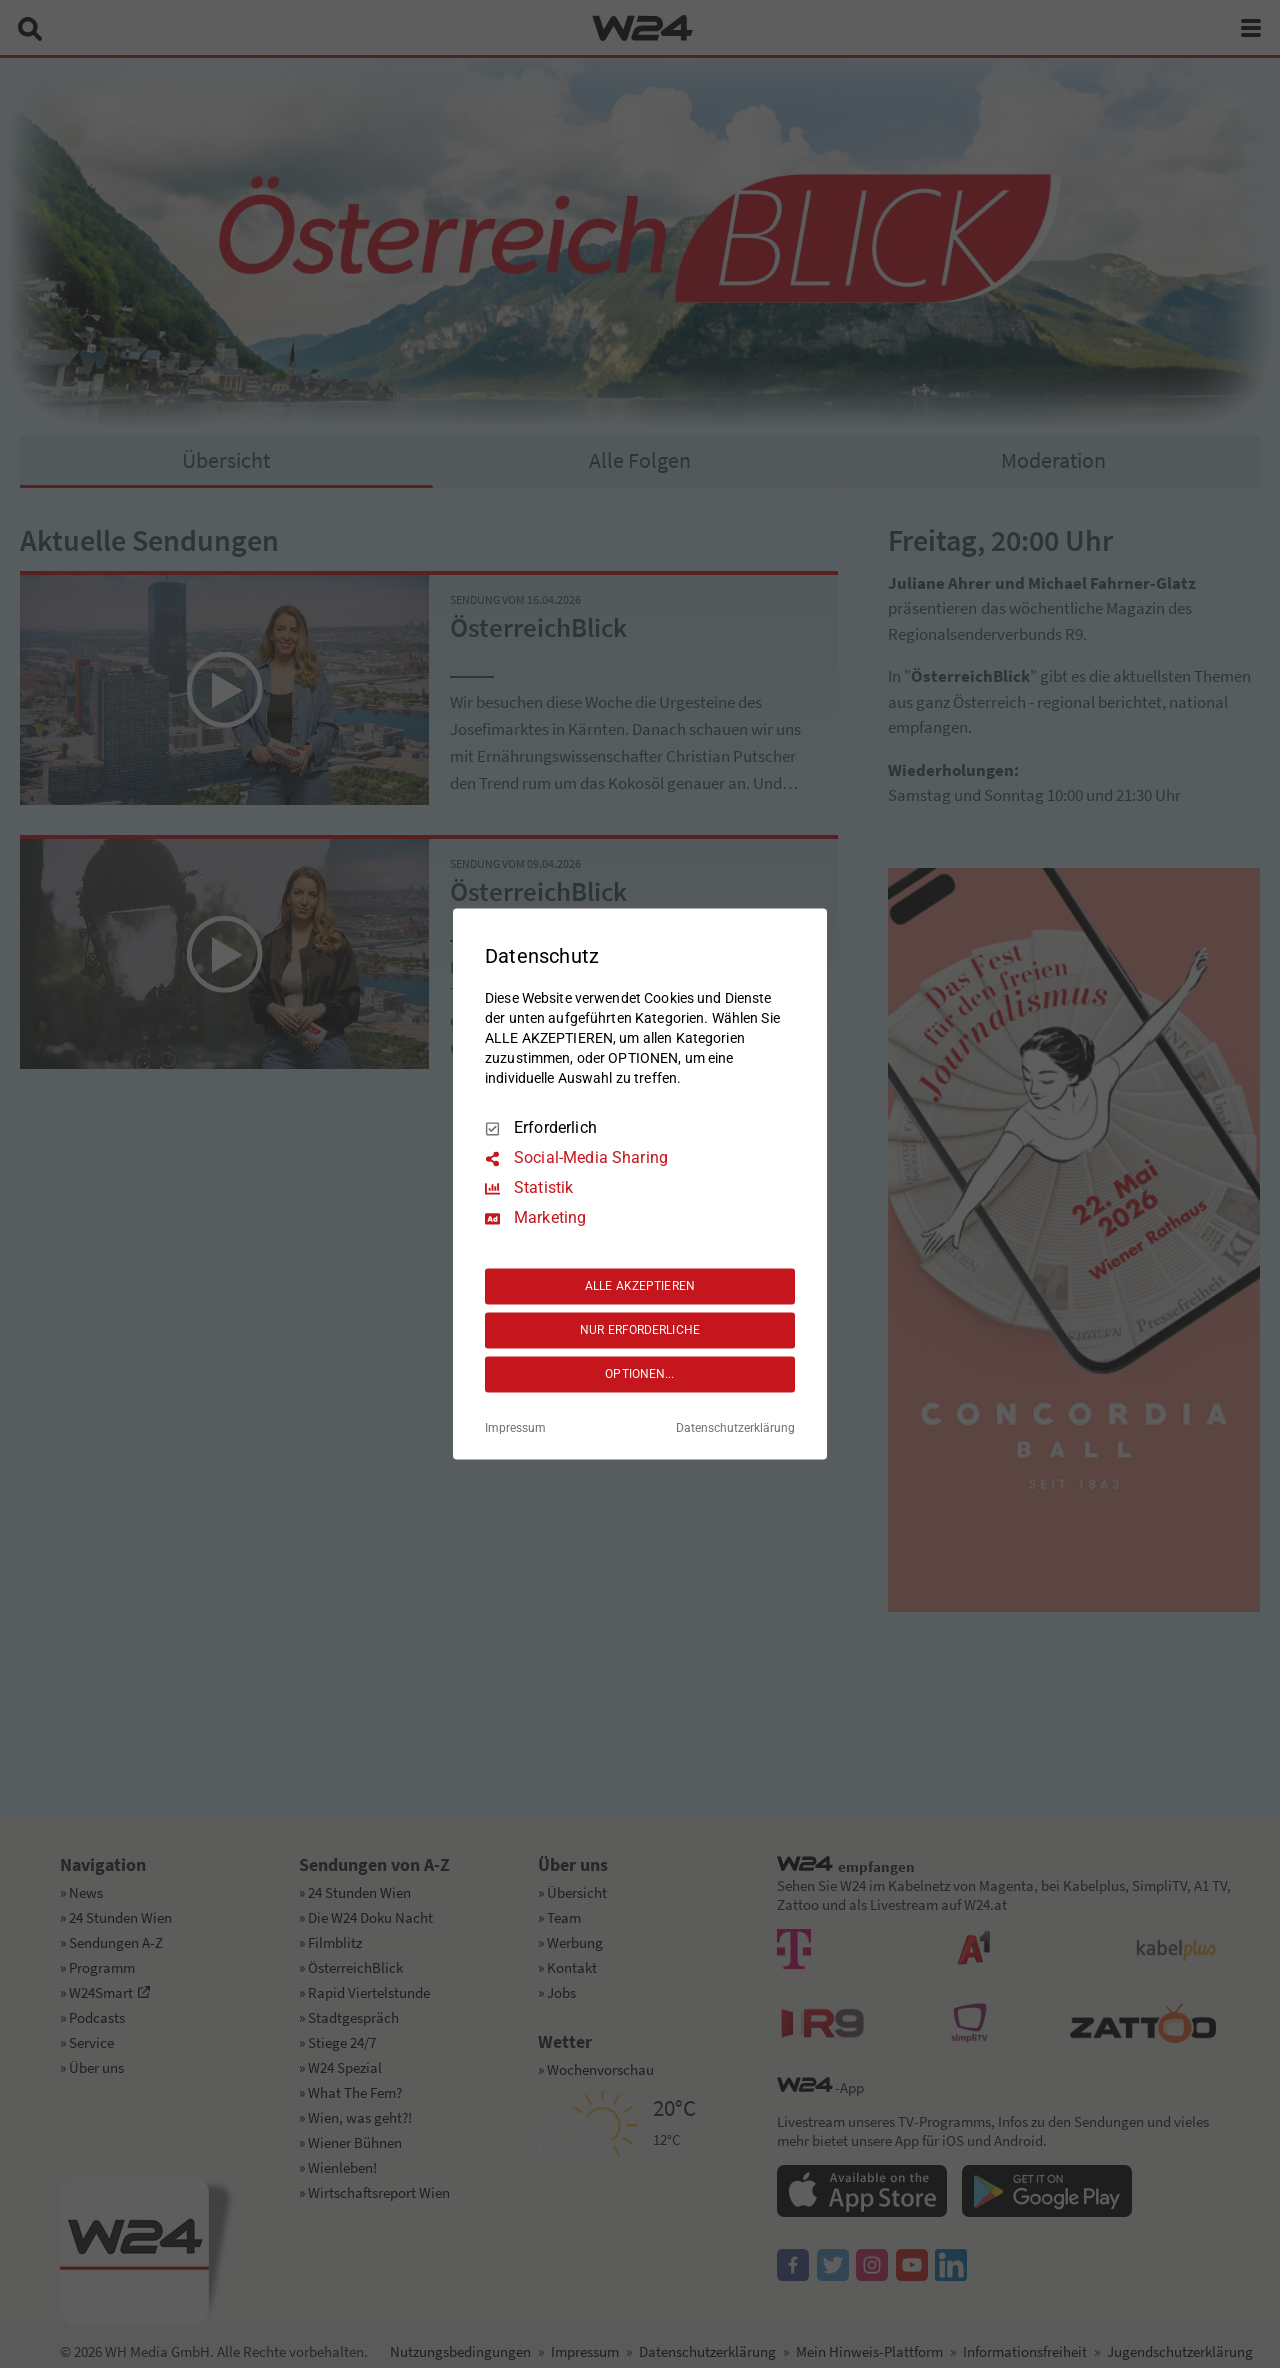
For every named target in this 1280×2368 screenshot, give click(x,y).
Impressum (515, 1429)
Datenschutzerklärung (735, 1429)
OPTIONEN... (639, 1374)
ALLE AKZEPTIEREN (640, 1286)
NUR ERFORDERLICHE (640, 1330)
